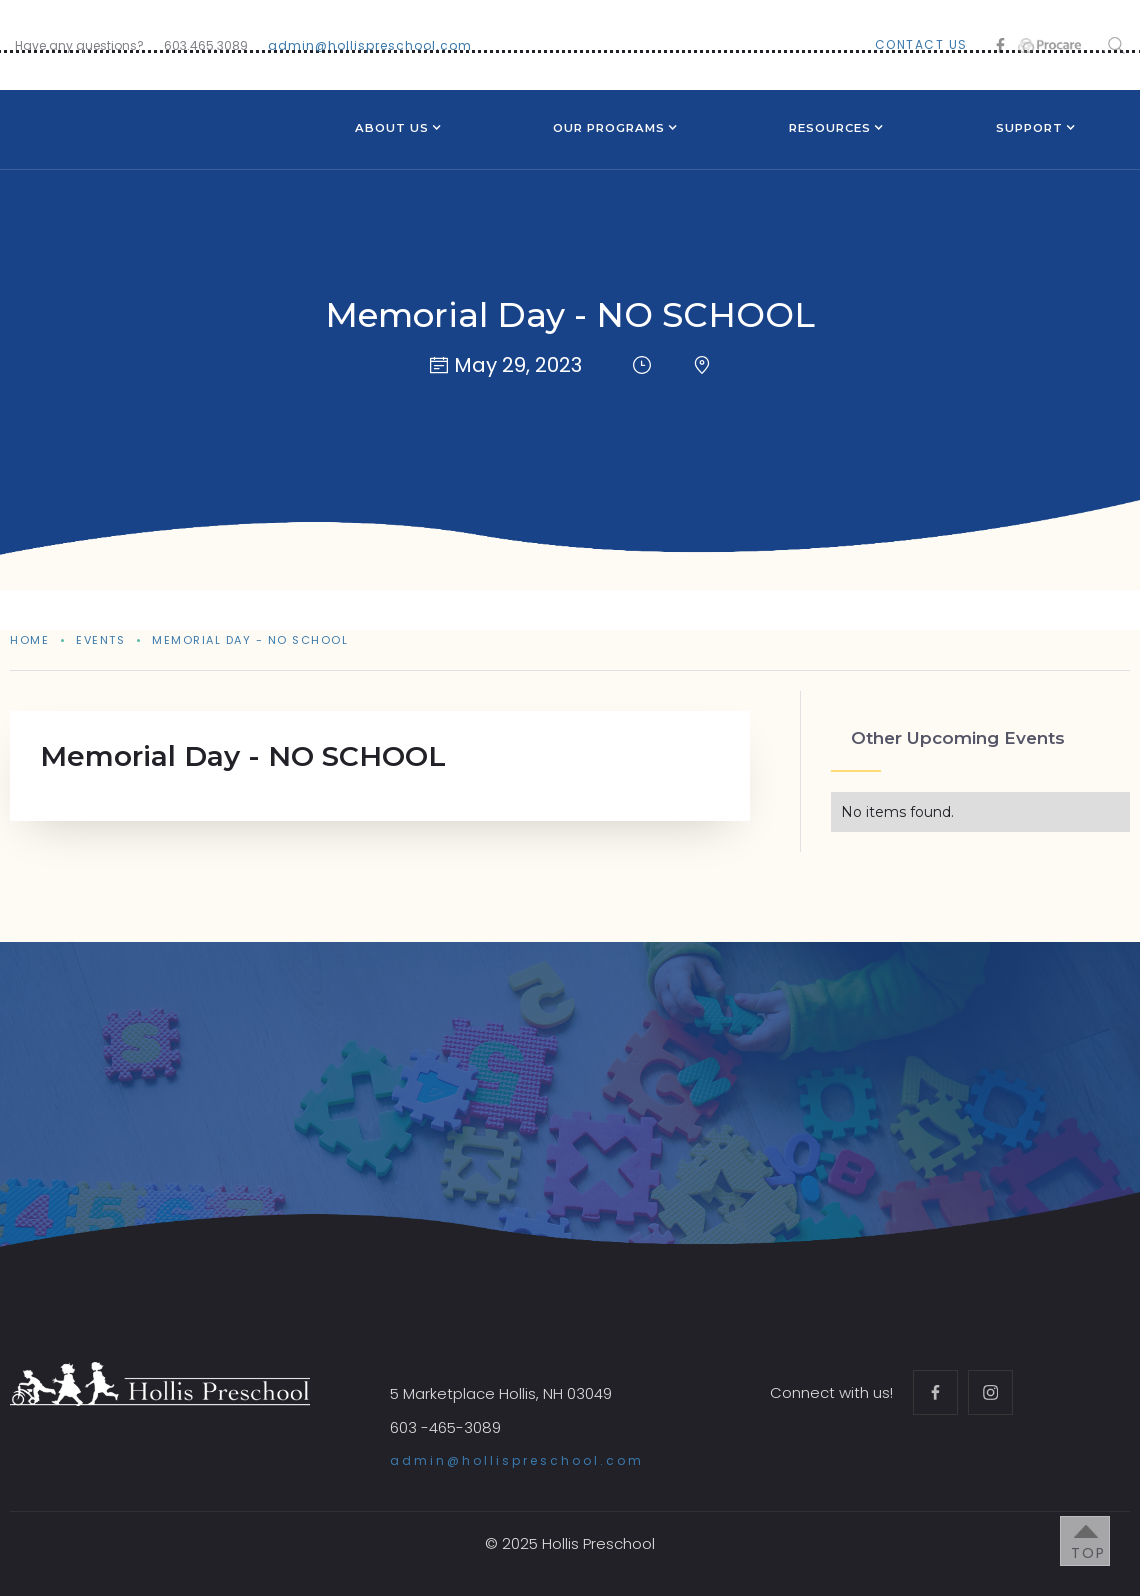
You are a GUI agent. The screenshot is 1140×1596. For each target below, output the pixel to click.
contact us (921, 44)
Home (29, 640)
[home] (126, 113)
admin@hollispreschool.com (370, 45)
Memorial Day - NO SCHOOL (250, 640)
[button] (392, 130)
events (100, 640)
